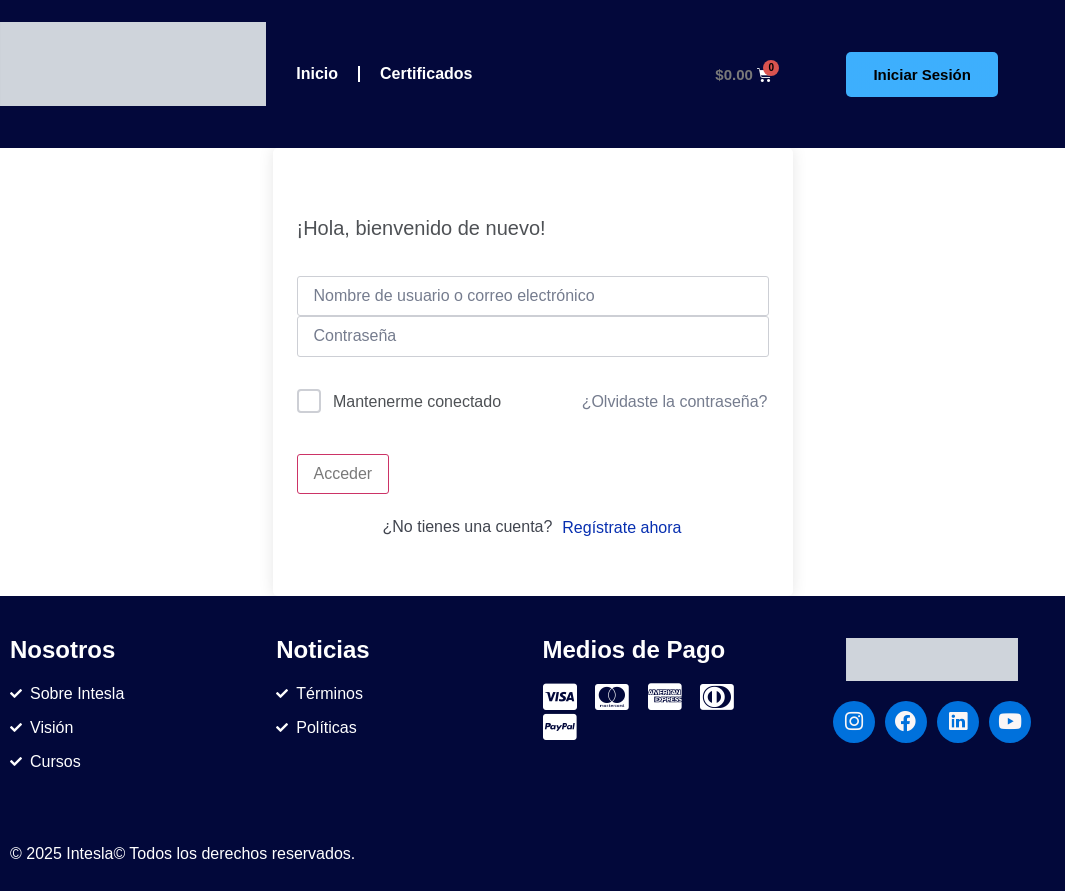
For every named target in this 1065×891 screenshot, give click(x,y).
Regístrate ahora (621, 527)
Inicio (317, 73)
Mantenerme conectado (417, 401)
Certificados (426, 73)
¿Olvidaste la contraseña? (675, 401)
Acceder (343, 473)
